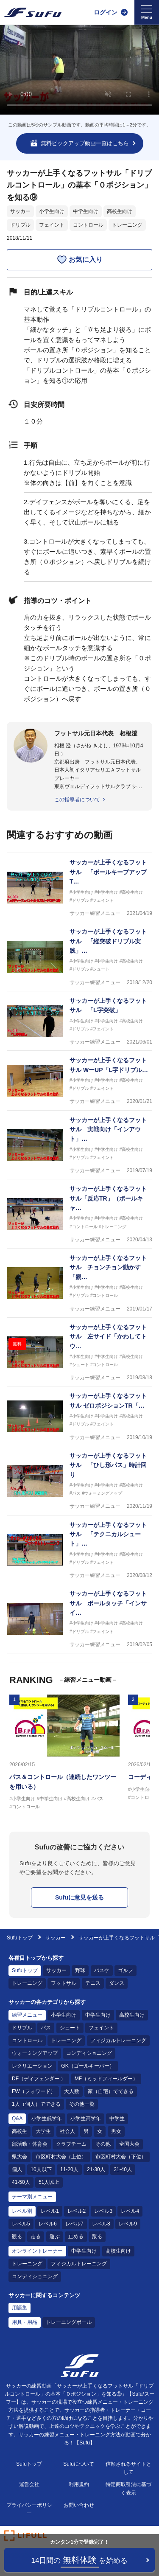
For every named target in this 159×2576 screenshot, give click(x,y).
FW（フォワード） (34, 2091)
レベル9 (128, 2224)
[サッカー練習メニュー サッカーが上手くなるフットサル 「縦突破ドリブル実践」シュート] (79, 957)
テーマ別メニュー (32, 2197)
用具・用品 (24, 2322)
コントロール (88, 225)
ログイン (105, 12)
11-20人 (69, 2169)
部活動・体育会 (29, 2144)
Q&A (17, 2118)
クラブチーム (71, 2144)
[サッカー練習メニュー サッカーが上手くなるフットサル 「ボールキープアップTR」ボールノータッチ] (79, 887)
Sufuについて (78, 2464)
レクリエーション (32, 2066)
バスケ (101, 1970)
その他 (103, 2144)
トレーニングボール (69, 2322)
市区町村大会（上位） (61, 2157)
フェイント (51, 225)
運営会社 (29, 2484)
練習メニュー (27, 2015)
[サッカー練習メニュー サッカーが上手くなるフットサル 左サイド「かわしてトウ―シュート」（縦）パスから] (79, 1352)
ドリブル (20, 225)
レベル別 (22, 2211)
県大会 (19, 2157)
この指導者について (77, 800)
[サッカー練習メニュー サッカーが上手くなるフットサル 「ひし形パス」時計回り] (79, 1481)
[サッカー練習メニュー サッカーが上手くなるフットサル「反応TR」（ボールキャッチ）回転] (79, 1214)
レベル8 (101, 2224)
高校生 (19, 2131)
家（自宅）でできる (111, 2091)
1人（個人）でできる (36, 2104)
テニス (92, 1983)
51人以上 (49, 2182)
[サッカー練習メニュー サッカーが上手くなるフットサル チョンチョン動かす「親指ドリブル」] (79, 1283)
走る (36, 2236)
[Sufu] (33, 12)
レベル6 (48, 2224)
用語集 (19, 2308)
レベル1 (50, 2211)
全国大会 (129, 2144)
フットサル (63, 1983)
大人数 (71, 2091)
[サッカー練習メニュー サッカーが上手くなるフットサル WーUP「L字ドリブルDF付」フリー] (79, 1080)
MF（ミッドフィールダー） (106, 2079)
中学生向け (85, 211)
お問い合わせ (79, 2505)
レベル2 (76, 2211)
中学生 (117, 2118)
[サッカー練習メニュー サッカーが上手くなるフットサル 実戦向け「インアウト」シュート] (79, 1145)
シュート (70, 2028)
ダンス (116, 1983)
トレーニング (127, 225)
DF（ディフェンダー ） (39, 2079)
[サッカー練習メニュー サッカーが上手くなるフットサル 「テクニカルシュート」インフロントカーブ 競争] (79, 1550)
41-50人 (21, 2182)
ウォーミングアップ (35, 2053)
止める (76, 2236)
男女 (116, 2131)
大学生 (43, 2131)
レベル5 (21, 2224)
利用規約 (79, 2484)
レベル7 (74, 2224)
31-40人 (123, 2169)
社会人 (67, 2131)
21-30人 (96, 2169)
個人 (17, 2169)
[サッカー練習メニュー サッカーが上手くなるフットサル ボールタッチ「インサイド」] (79, 1619)
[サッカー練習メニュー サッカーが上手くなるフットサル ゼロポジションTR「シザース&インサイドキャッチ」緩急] (79, 1416)
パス (46, 2028)
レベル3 (103, 2211)
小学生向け (51, 211)
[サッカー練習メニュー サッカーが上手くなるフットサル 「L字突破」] (79, 1021)
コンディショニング (89, 2053)
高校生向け (119, 211)
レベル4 (130, 2211)
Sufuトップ (20, 1938)
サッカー (20, 211)
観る (17, 2236)
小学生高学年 (85, 2118)
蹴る (97, 2236)
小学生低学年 (46, 2118)
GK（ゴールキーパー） (87, 2066)
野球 (80, 1970)
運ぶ (55, 2236)
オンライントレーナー (37, 2251)
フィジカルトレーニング (118, 2040)
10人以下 (41, 2169)
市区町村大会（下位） (120, 2157)
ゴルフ (125, 1970)
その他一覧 (82, 2104)
